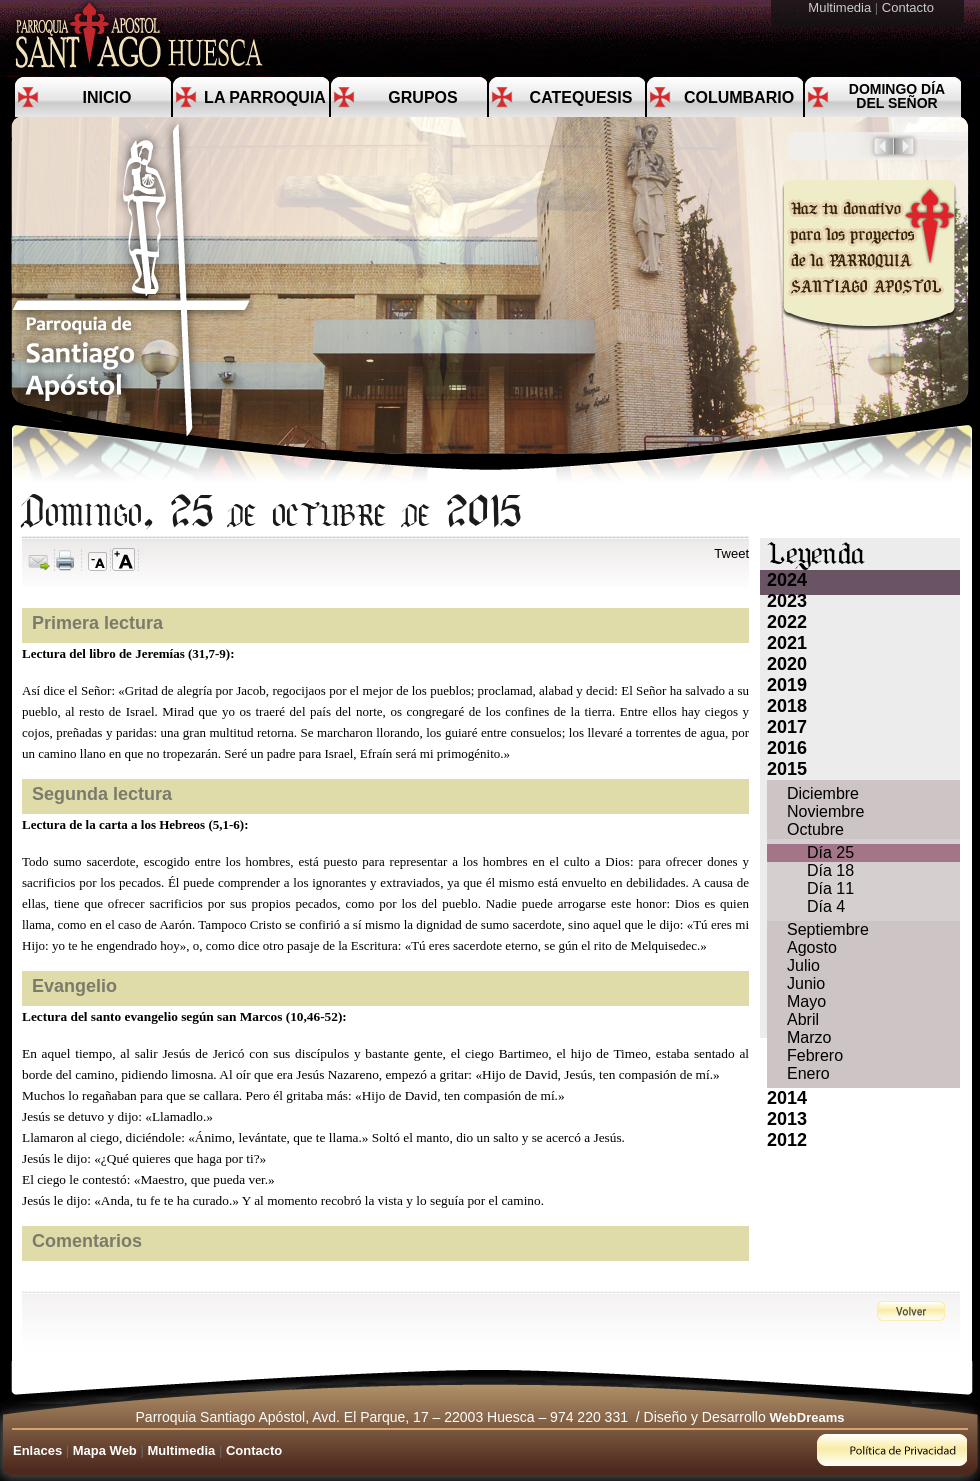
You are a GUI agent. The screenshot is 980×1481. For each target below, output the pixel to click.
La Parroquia (265, 97)
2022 (787, 622)
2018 (787, 706)
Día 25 (830, 852)
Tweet (731, 553)
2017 (787, 727)
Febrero (815, 1055)
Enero (808, 1073)
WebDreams (807, 1417)
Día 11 (830, 888)
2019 (787, 685)
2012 (787, 1140)
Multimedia (841, 7)
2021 (787, 643)
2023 (787, 601)
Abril (803, 1019)
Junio (806, 983)
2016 (787, 748)
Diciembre (823, 793)
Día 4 (826, 906)
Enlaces (37, 1450)
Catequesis (581, 97)
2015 (787, 769)
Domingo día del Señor (897, 96)
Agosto (812, 947)
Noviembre (825, 811)
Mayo (806, 1001)
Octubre (815, 829)
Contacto (910, 7)
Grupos (422, 97)
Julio (803, 965)
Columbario (739, 97)
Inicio (107, 97)
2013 (787, 1119)
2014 (787, 1098)
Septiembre (828, 929)
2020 (787, 664)
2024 (787, 580)
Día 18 (830, 870)
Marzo (809, 1037)
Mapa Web (105, 1450)
